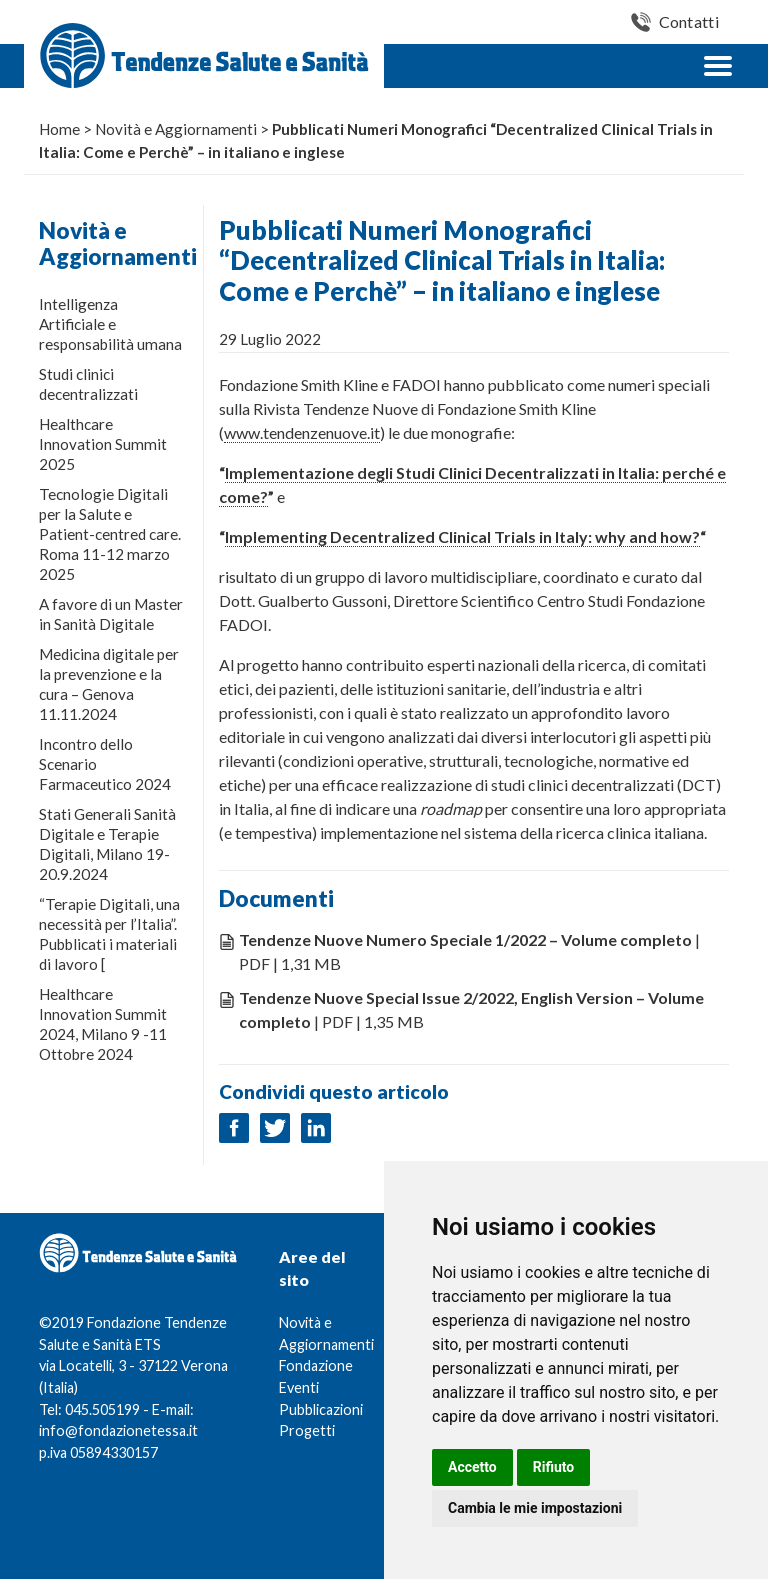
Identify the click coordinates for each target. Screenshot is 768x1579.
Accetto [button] (472, 1467)
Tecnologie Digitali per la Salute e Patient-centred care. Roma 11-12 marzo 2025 (110, 534)
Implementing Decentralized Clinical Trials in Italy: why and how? (462, 536)
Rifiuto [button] (554, 1467)
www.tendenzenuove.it (302, 432)
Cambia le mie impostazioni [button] (535, 1508)
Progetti (307, 1430)
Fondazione (316, 1365)
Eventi (299, 1387)
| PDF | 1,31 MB (469, 951)
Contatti (689, 21)
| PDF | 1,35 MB (471, 1009)
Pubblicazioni (321, 1409)
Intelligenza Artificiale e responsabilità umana (110, 324)
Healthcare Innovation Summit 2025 (103, 444)
